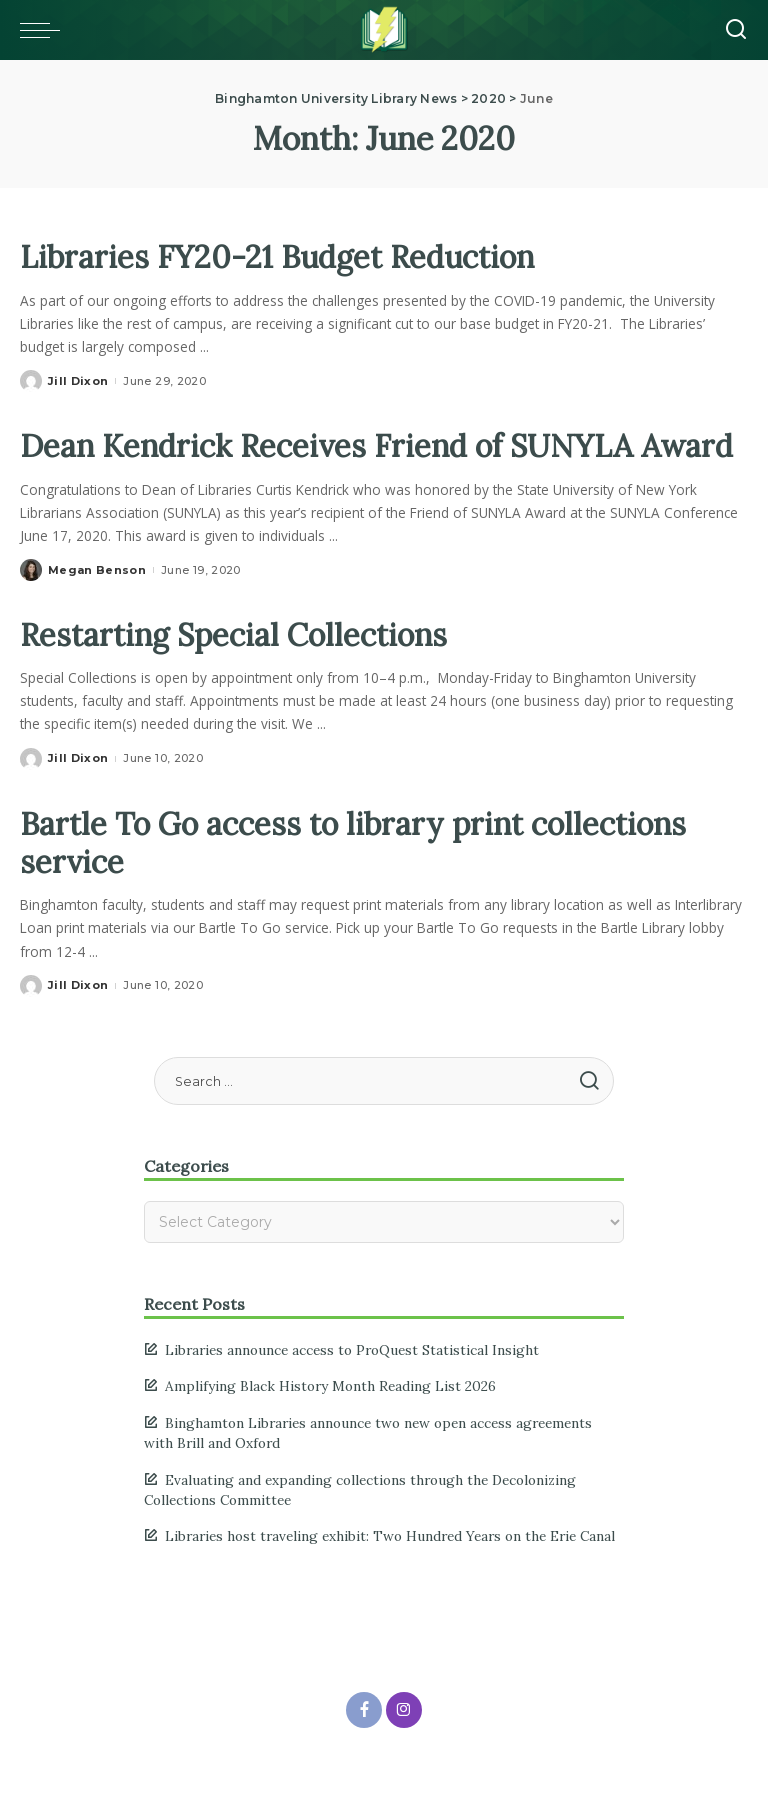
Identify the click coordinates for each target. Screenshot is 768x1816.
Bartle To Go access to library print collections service (363, 880)
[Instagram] (404, 1748)
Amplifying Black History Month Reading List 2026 (330, 1425)
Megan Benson (97, 608)
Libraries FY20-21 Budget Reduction (285, 256)
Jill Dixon (78, 381)
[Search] (736, 30)
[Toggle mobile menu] (45, 30)
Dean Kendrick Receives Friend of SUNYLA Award (336, 464)
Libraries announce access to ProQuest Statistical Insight (352, 1388)
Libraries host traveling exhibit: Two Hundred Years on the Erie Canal (390, 1575)
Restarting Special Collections (240, 672)
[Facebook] (364, 1748)
